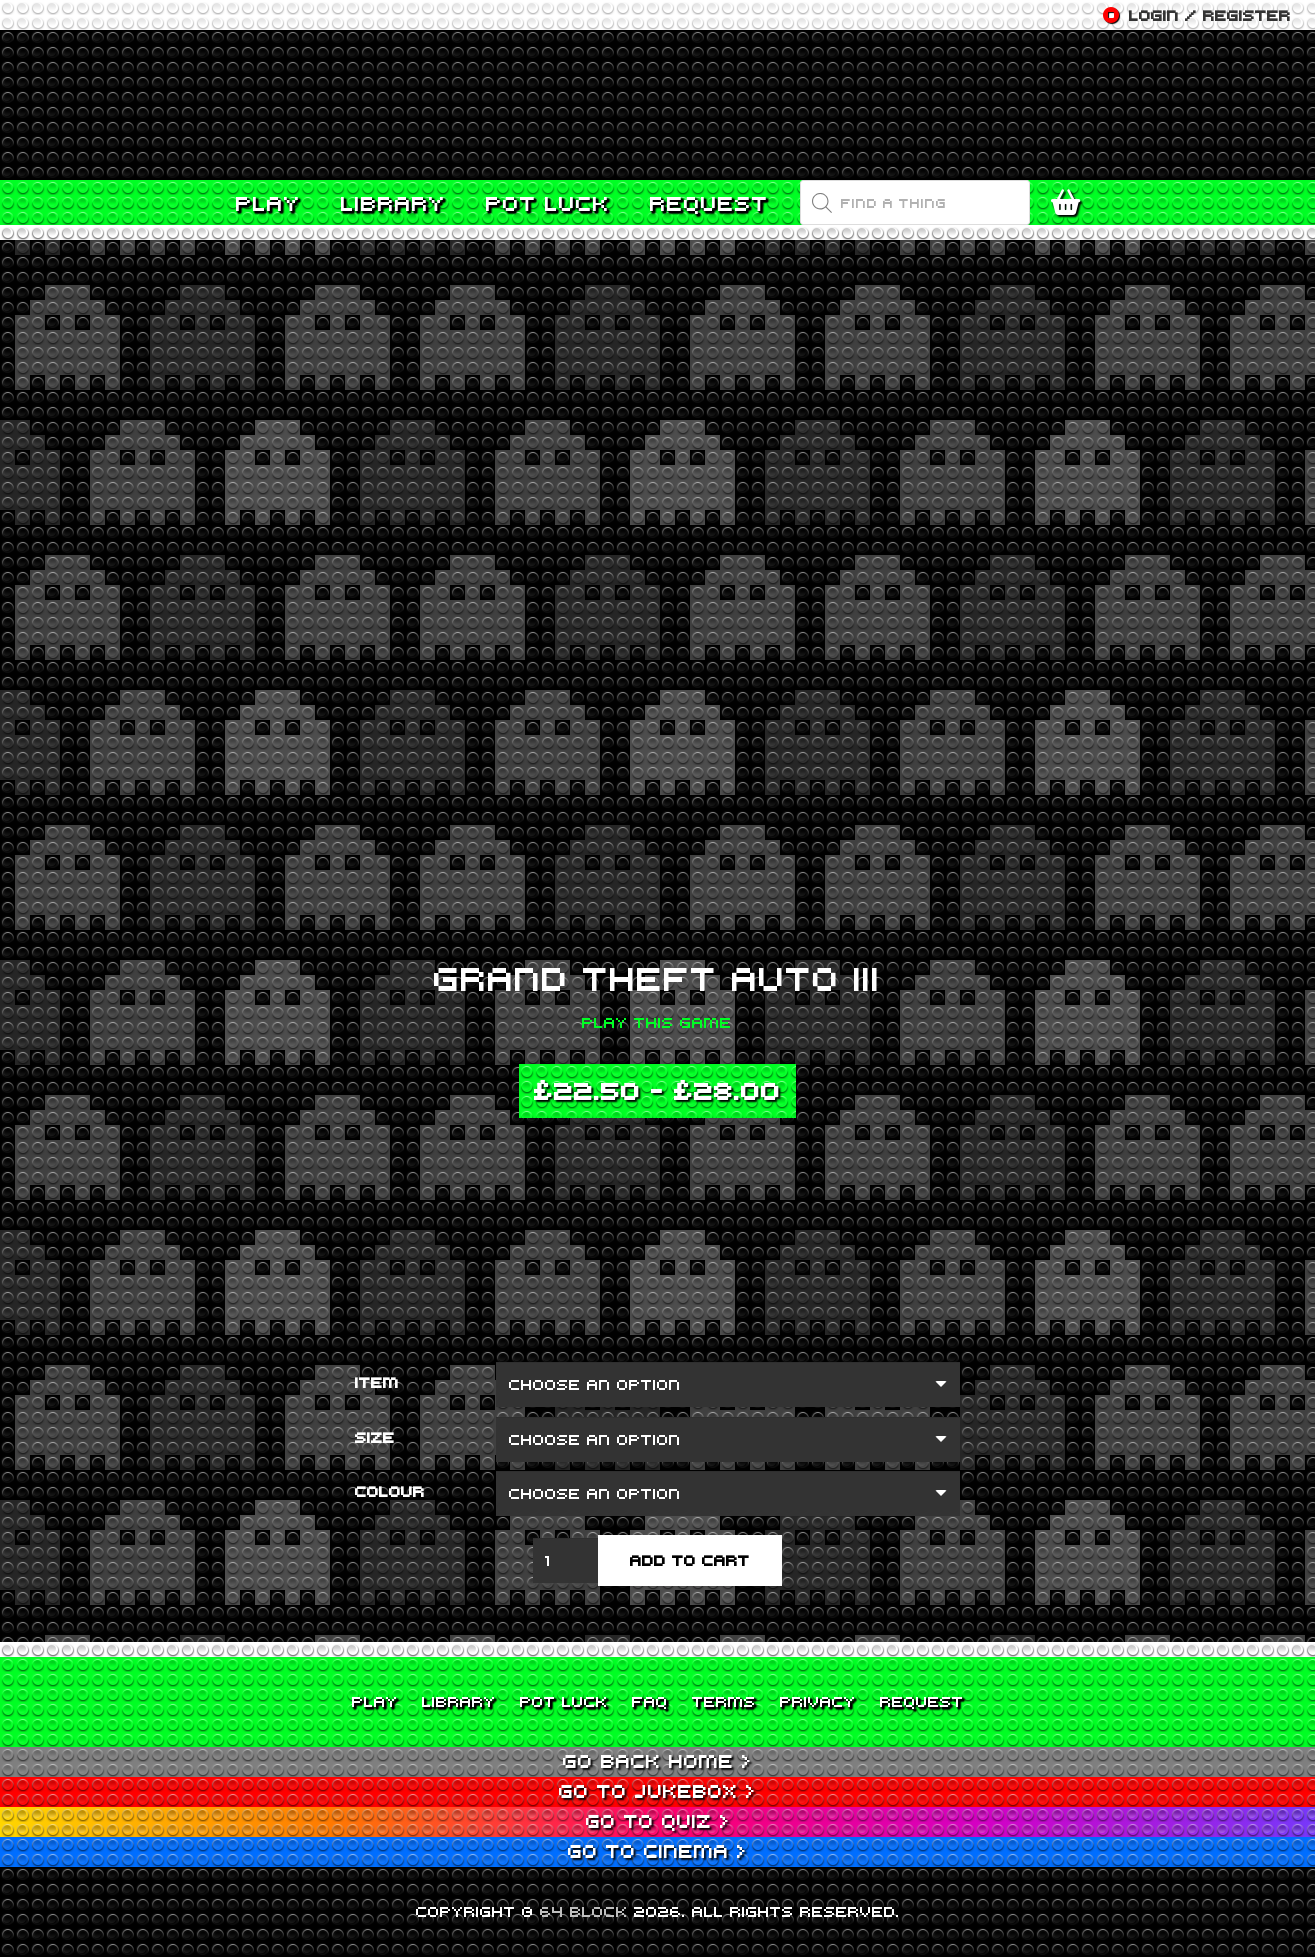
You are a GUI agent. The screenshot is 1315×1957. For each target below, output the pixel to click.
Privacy (818, 1701)
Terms (724, 1701)
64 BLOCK (584, 1911)
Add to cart (690, 1560)
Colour (390, 1491)
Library (459, 1701)
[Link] (657, 105)
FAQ (650, 1701)
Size (375, 1437)
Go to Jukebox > (657, 1790)
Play (375, 1701)
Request (922, 1701)
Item (377, 1382)
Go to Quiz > (658, 1820)
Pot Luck (564, 1701)
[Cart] (1070, 203)
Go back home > (657, 1760)
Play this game (657, 1022)
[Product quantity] (566, 1560)
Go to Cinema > (657, 1850)
